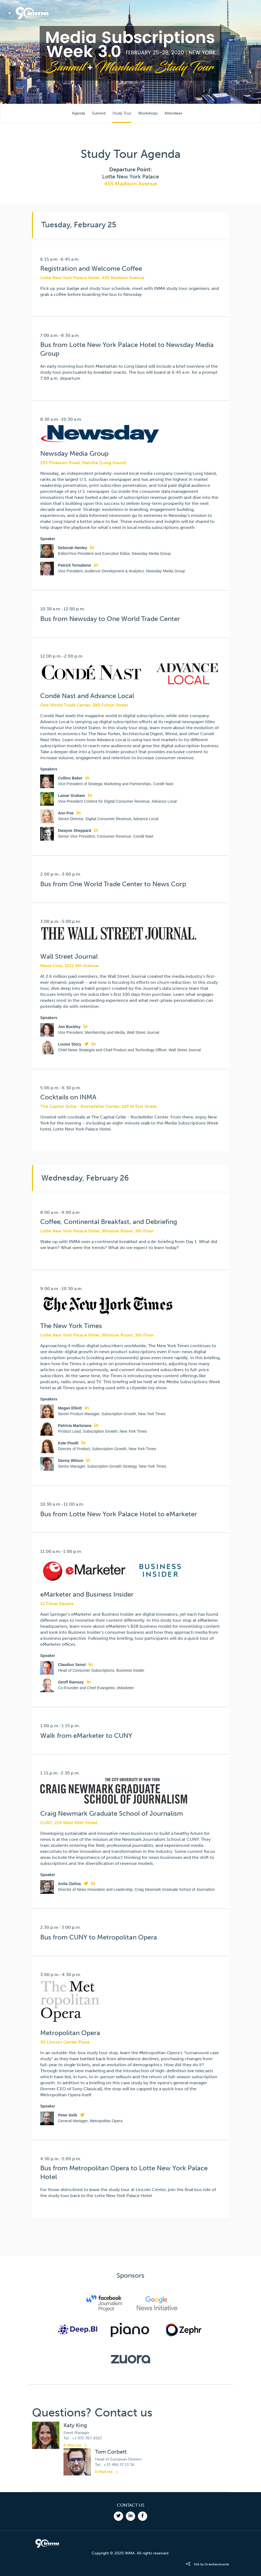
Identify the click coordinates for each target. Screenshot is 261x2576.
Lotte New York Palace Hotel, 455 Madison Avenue (92, 277)
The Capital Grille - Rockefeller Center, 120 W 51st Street (98, 1106)
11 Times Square (57, 1603)
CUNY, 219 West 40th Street (68, 1822)
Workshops (148, 113)
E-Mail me (72, 2445)
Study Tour (121, 113)
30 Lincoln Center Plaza (64, 2042)
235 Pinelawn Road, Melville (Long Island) (83, 462)
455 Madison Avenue (130, 183)
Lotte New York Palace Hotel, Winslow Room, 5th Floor (97, 1230)
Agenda (78, 113)
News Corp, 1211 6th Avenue (69, 965)
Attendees (173, 113)
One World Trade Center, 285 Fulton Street (84, 705)
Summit (99, 113)
